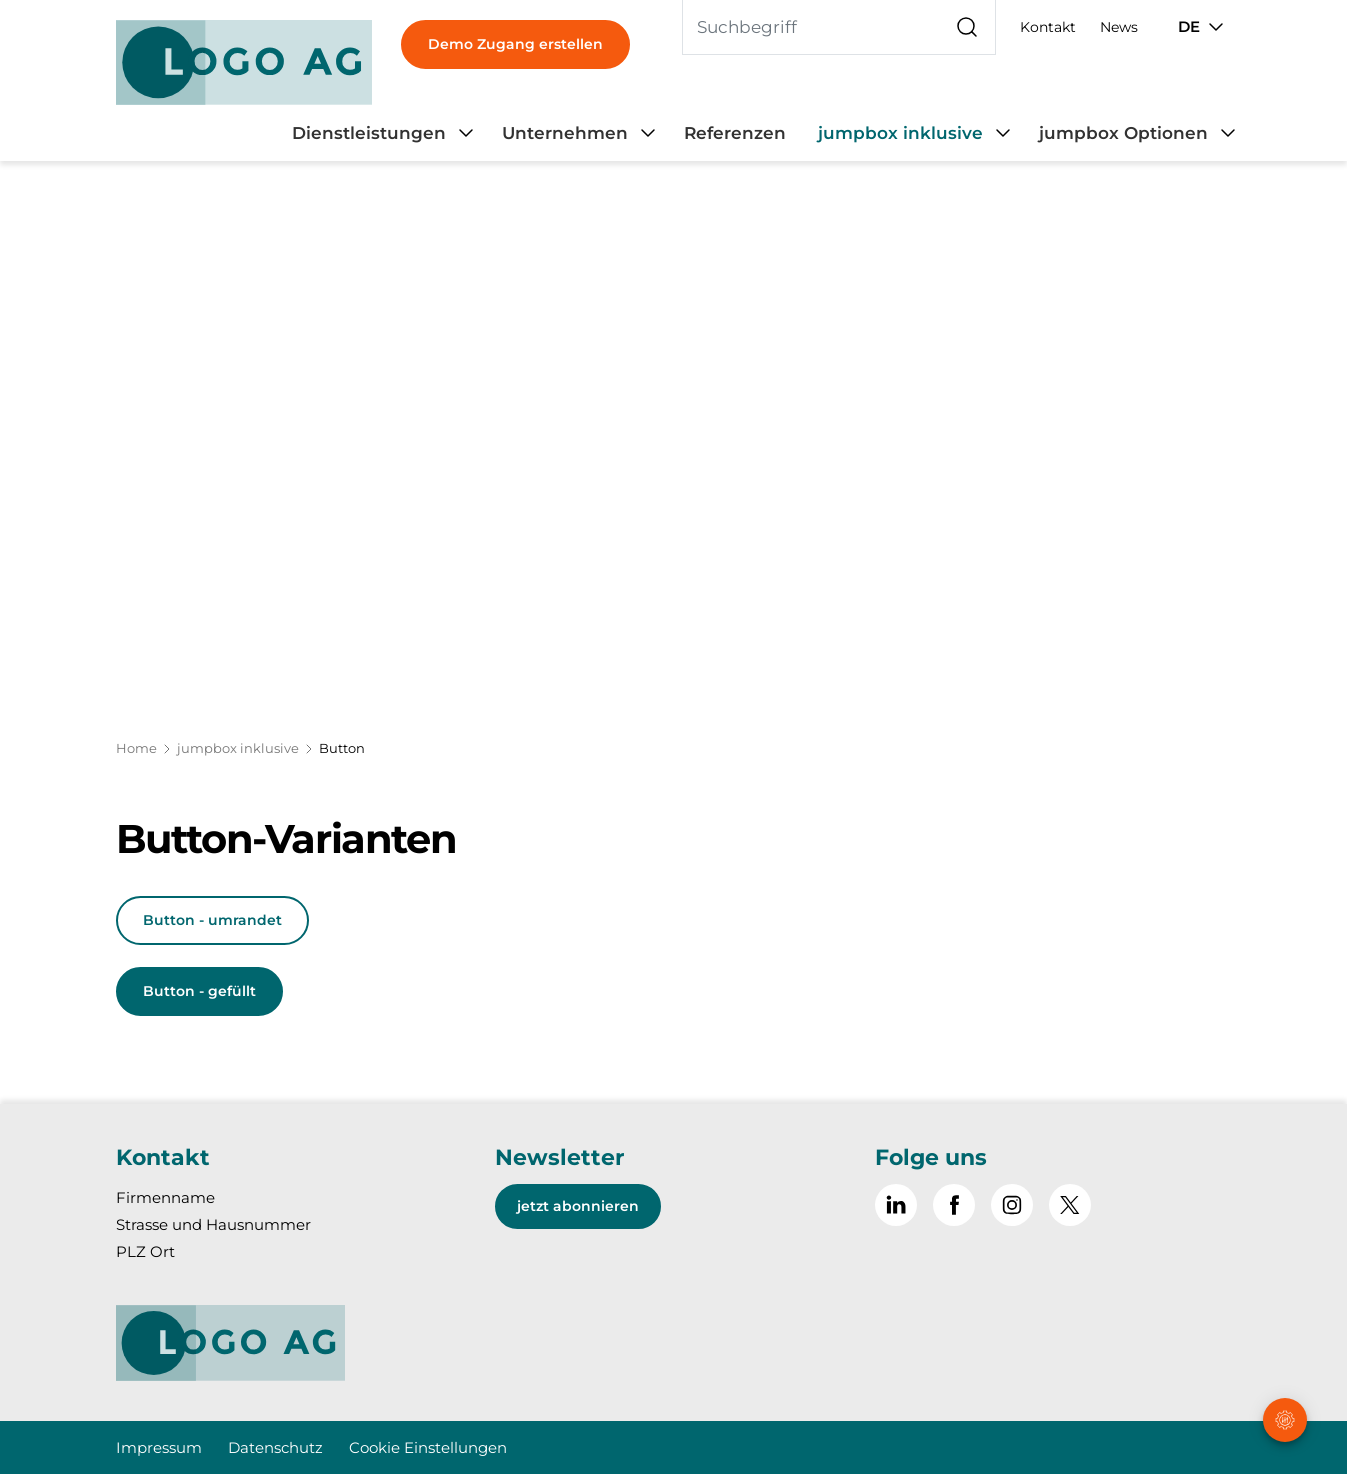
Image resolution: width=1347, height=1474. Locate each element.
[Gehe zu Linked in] (896, 1205)
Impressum (159, 1447)
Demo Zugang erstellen (515, 44)
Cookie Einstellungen (428, 1447)
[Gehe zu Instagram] (1012, 1205)
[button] (1286, 1348)
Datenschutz (275, 1447)
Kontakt (1048, 27)
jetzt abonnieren (578, 1206)
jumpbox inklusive (238, 748)
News (1119, 27)
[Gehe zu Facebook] (954, 1205)
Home (136, 748)
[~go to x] (1070, 1205)
